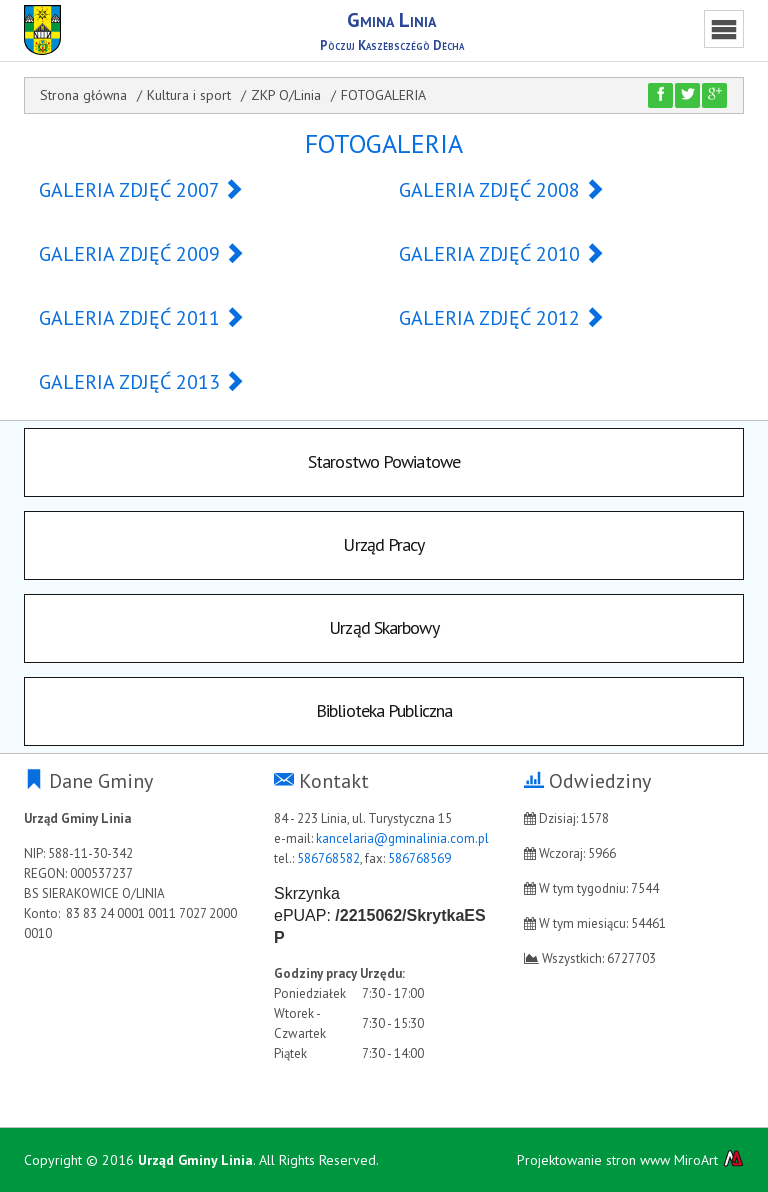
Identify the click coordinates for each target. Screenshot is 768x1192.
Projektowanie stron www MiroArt (630, 1159)
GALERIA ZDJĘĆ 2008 (502, 190)
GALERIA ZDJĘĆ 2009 (142, 254)
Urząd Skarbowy (383, 627)
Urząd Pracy (383, 544)
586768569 (419, 858)
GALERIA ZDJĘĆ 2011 (142, 318)
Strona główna (83, 95)
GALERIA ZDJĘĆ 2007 (141, 190)
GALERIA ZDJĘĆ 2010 (502, 254)
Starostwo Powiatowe (384, 461)
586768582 (328, 858)
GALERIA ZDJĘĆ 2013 (142, 382)
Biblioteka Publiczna (384, 710)
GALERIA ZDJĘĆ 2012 (502, 318)
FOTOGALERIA (383, 95)
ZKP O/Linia (286, 95)
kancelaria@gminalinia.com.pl (402, 838)
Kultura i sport (189, 95)
